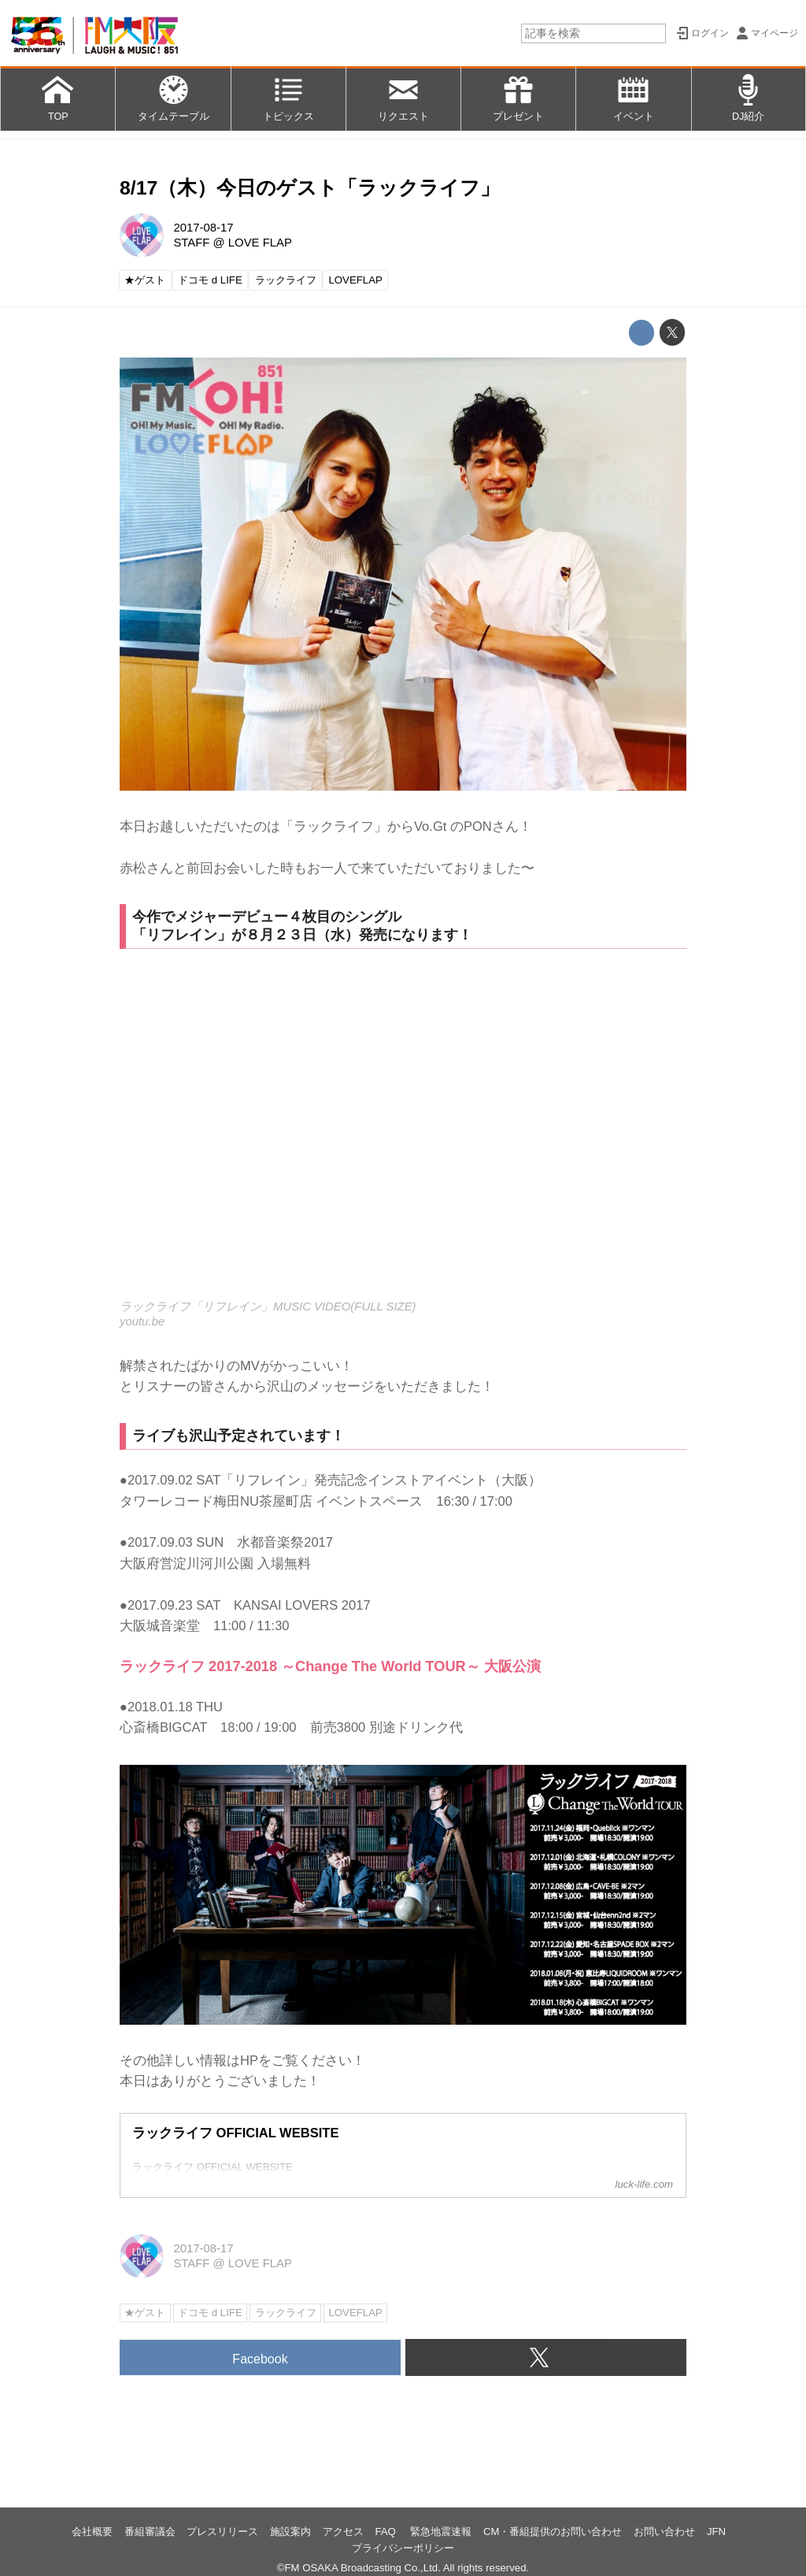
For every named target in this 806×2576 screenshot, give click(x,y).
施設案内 (290, 2531)
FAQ (386, 2531)
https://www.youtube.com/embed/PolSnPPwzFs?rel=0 (403, 1134)
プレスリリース (222, 2531)
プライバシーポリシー (403, 2548)
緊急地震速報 (440, 2531)
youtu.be (142, 1321)
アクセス (343, 2531)
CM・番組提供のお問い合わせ (553, 2531)
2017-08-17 (203, 227)
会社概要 (92, 2531)
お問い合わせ (664, 2531)
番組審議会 (150, 2531)
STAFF (191, 242)
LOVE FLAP (260, 242)
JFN (716, 2531)
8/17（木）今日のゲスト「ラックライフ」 (310, 187)
